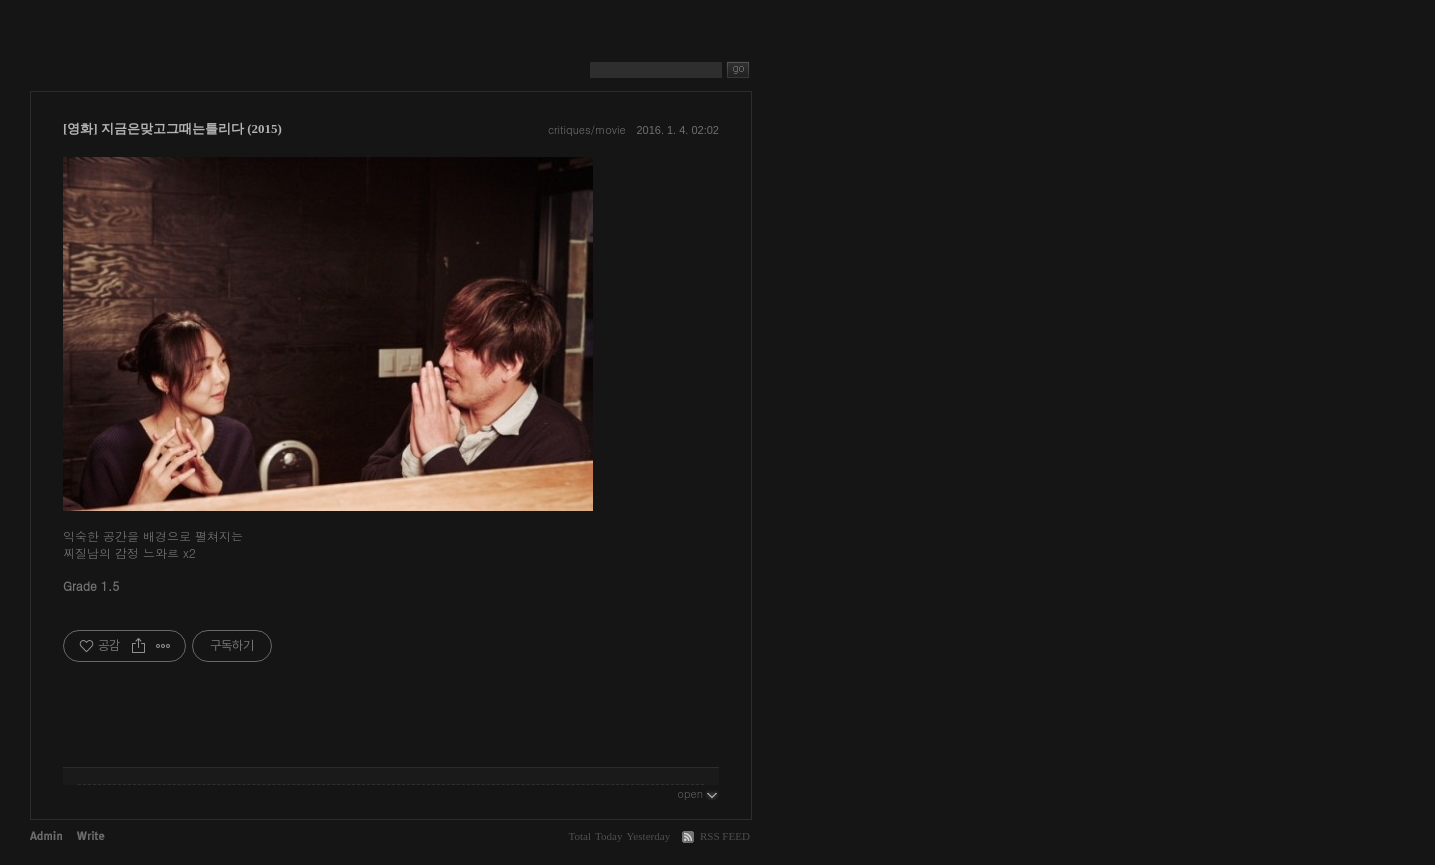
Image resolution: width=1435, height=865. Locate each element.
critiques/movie (587, 129)
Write (91, 836)
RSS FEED (725, 836)
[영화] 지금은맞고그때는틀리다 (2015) (172, 128)
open (698, 793)
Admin (46, 836)
